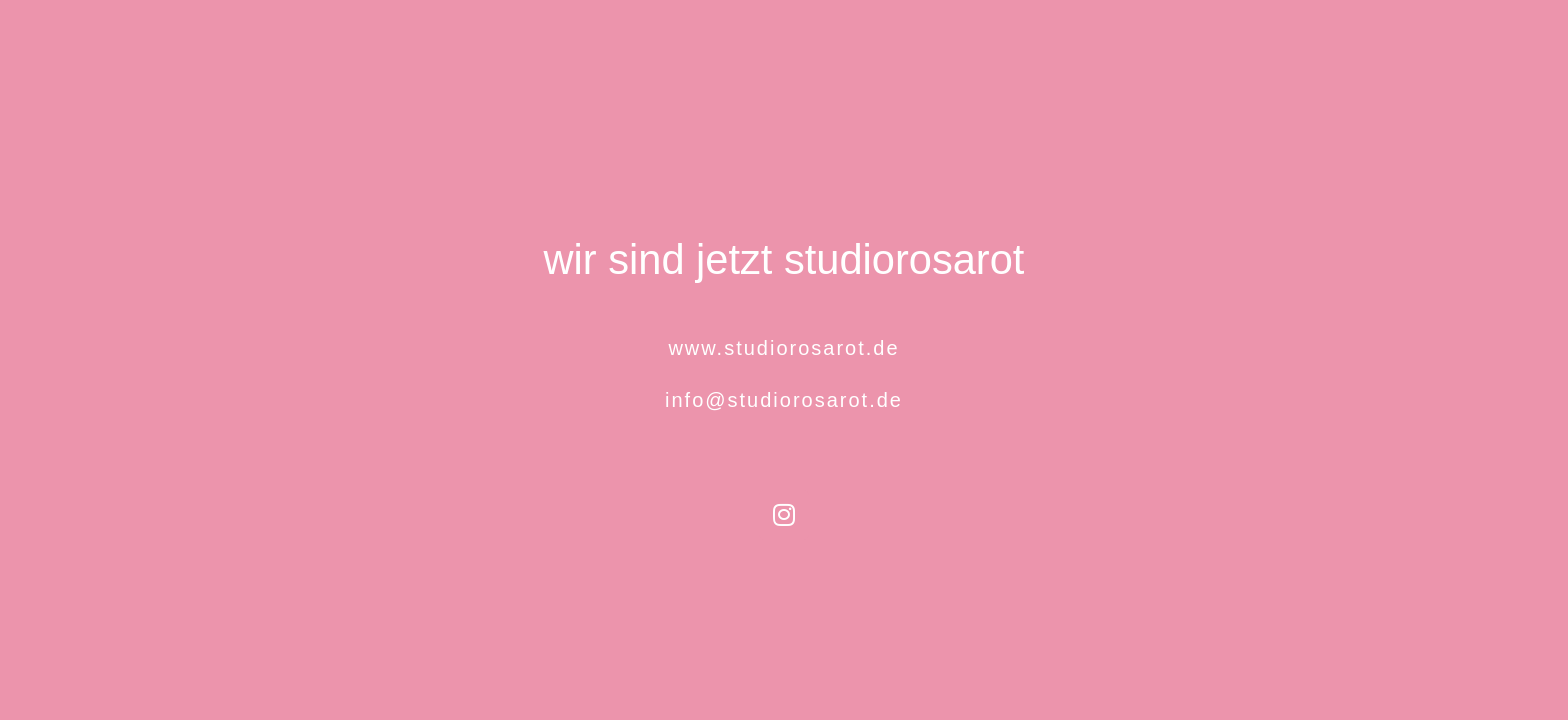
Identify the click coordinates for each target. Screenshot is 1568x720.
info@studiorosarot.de (784, 400)
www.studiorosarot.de (783, 348)
